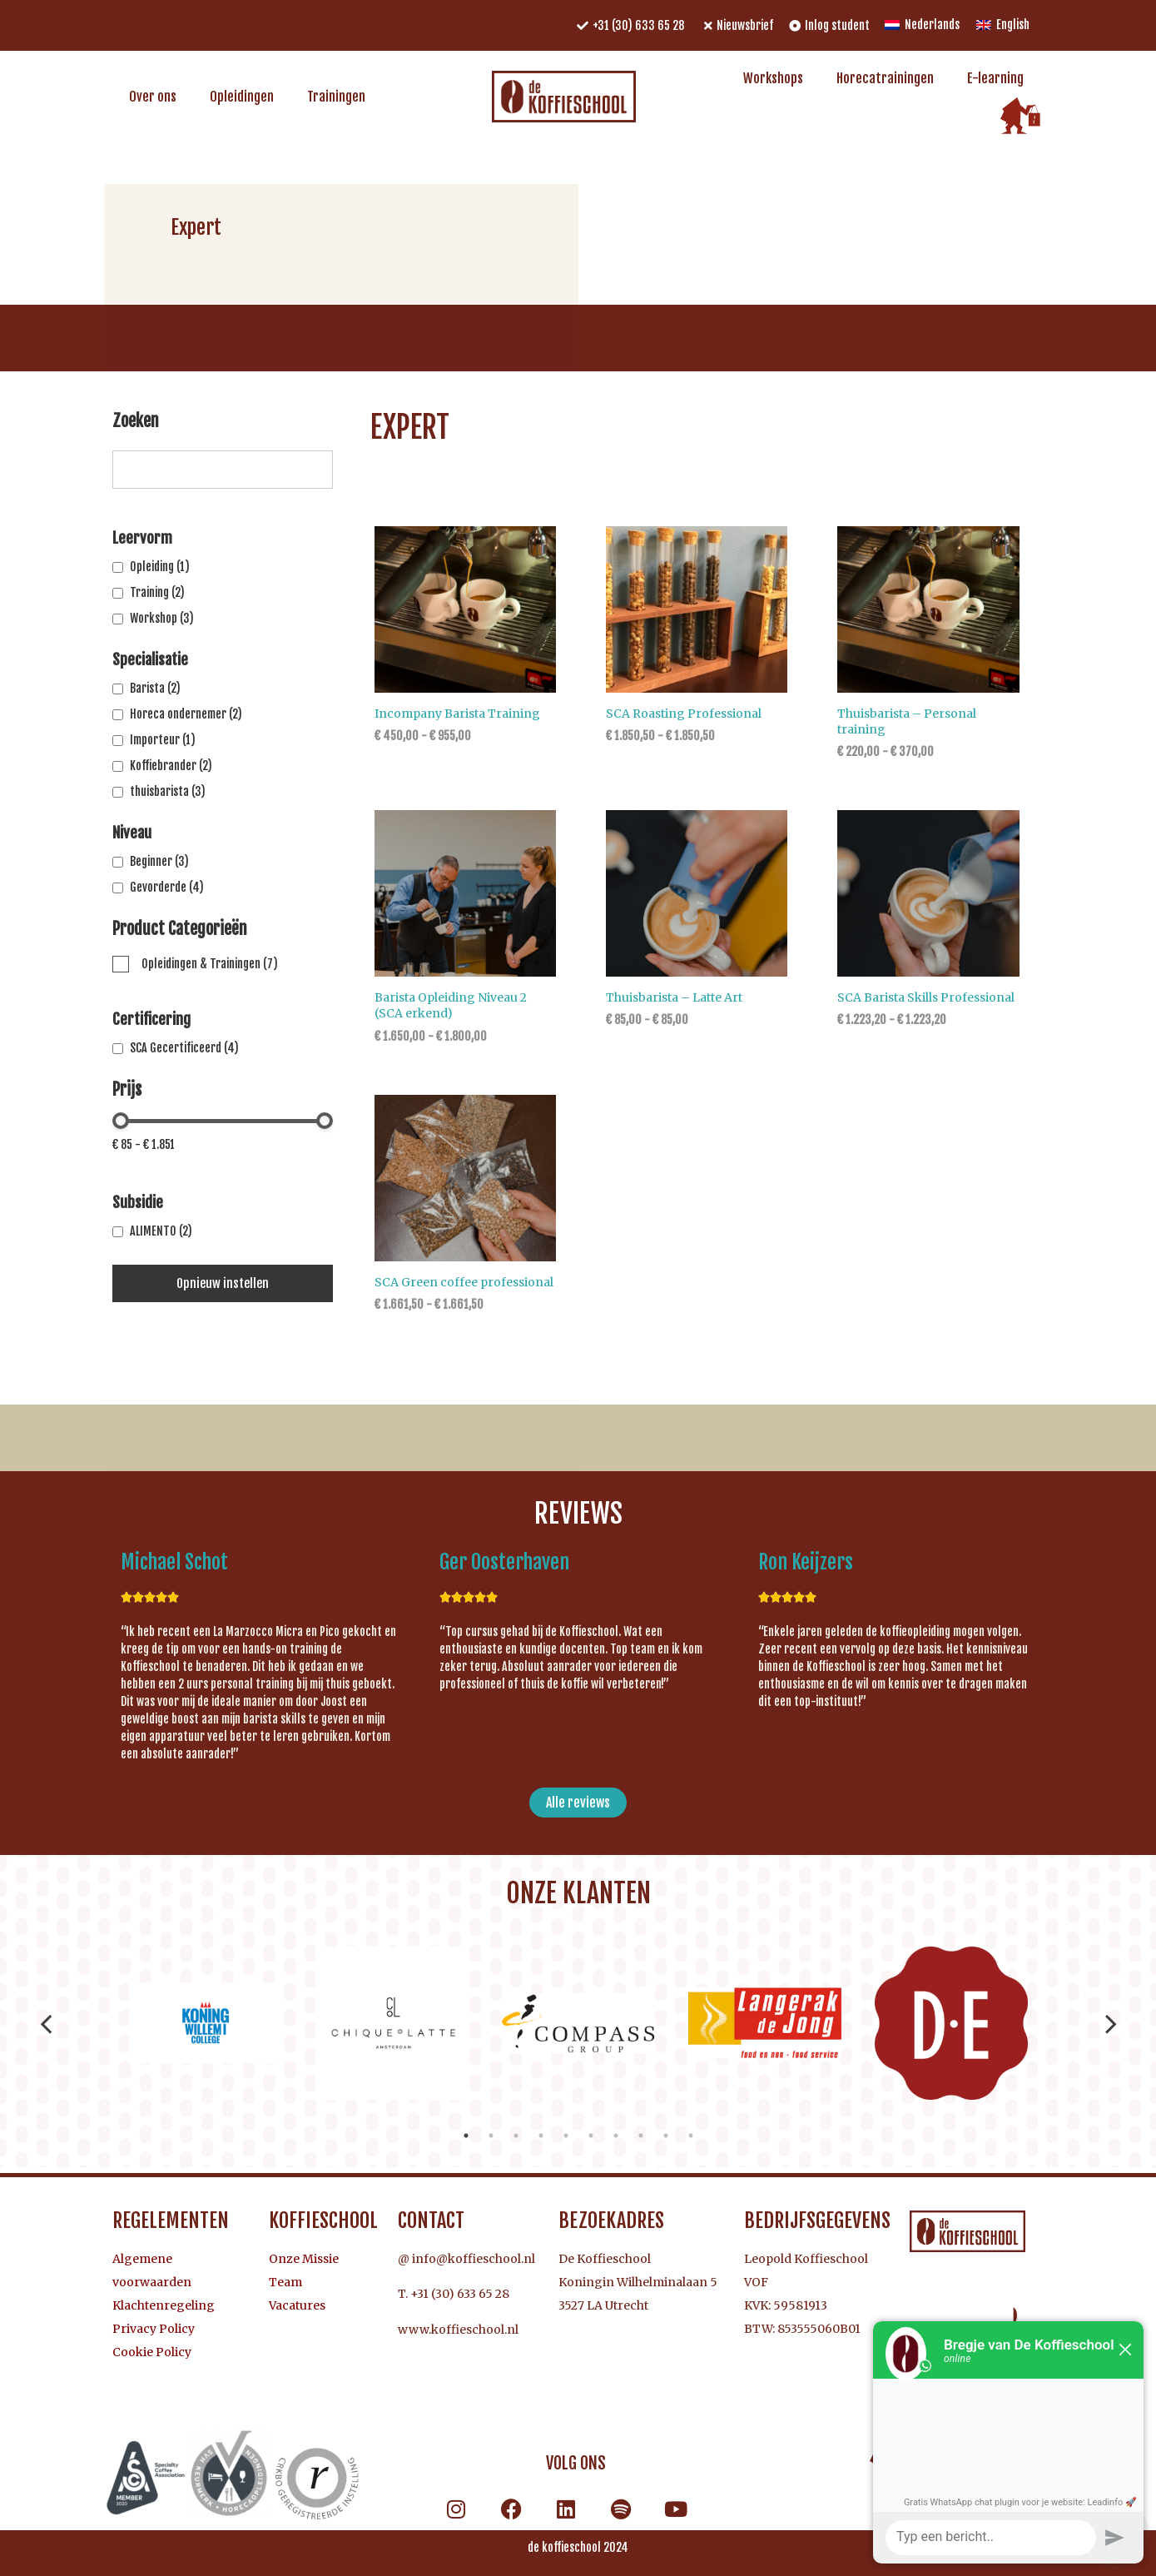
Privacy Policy (153, 2328)
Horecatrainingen (885, 78)
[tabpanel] (205, 2023)
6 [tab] (591, 2135)
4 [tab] (541, 2135)
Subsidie (137, 1202)
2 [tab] (491, 2135)
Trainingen (336, 96)
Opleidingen (242, 96)
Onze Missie (304, 2258)
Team (285, 2282)
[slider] (120, 1120)
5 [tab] (566, 2135)
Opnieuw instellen (222, 1283)
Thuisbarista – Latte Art (674, 997)
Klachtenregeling (163, 2305)
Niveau (131, 832)
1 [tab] (466, 2135)
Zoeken (135, 422)
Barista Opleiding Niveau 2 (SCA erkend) (451, 1005)
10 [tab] (690, 2135)
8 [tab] (641, 2135)
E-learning (995, 78)
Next (1111, 2023)
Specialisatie (150, 659)
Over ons (152, 96)
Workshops (773, 78)
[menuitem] (922, 25)
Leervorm (142, 537)
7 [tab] (616, 2135)
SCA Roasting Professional (684, 713)
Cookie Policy (151, 2352)
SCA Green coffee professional (464, 1282)
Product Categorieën (179, 930)
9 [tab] (665, 2135)
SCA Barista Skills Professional (926, 997)
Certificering (151, 1019)
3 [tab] (516, 2135)
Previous (46, 2023)
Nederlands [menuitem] (932, 24)
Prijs (126, 1091)
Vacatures (297, 2305)
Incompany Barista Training (457, 713)
